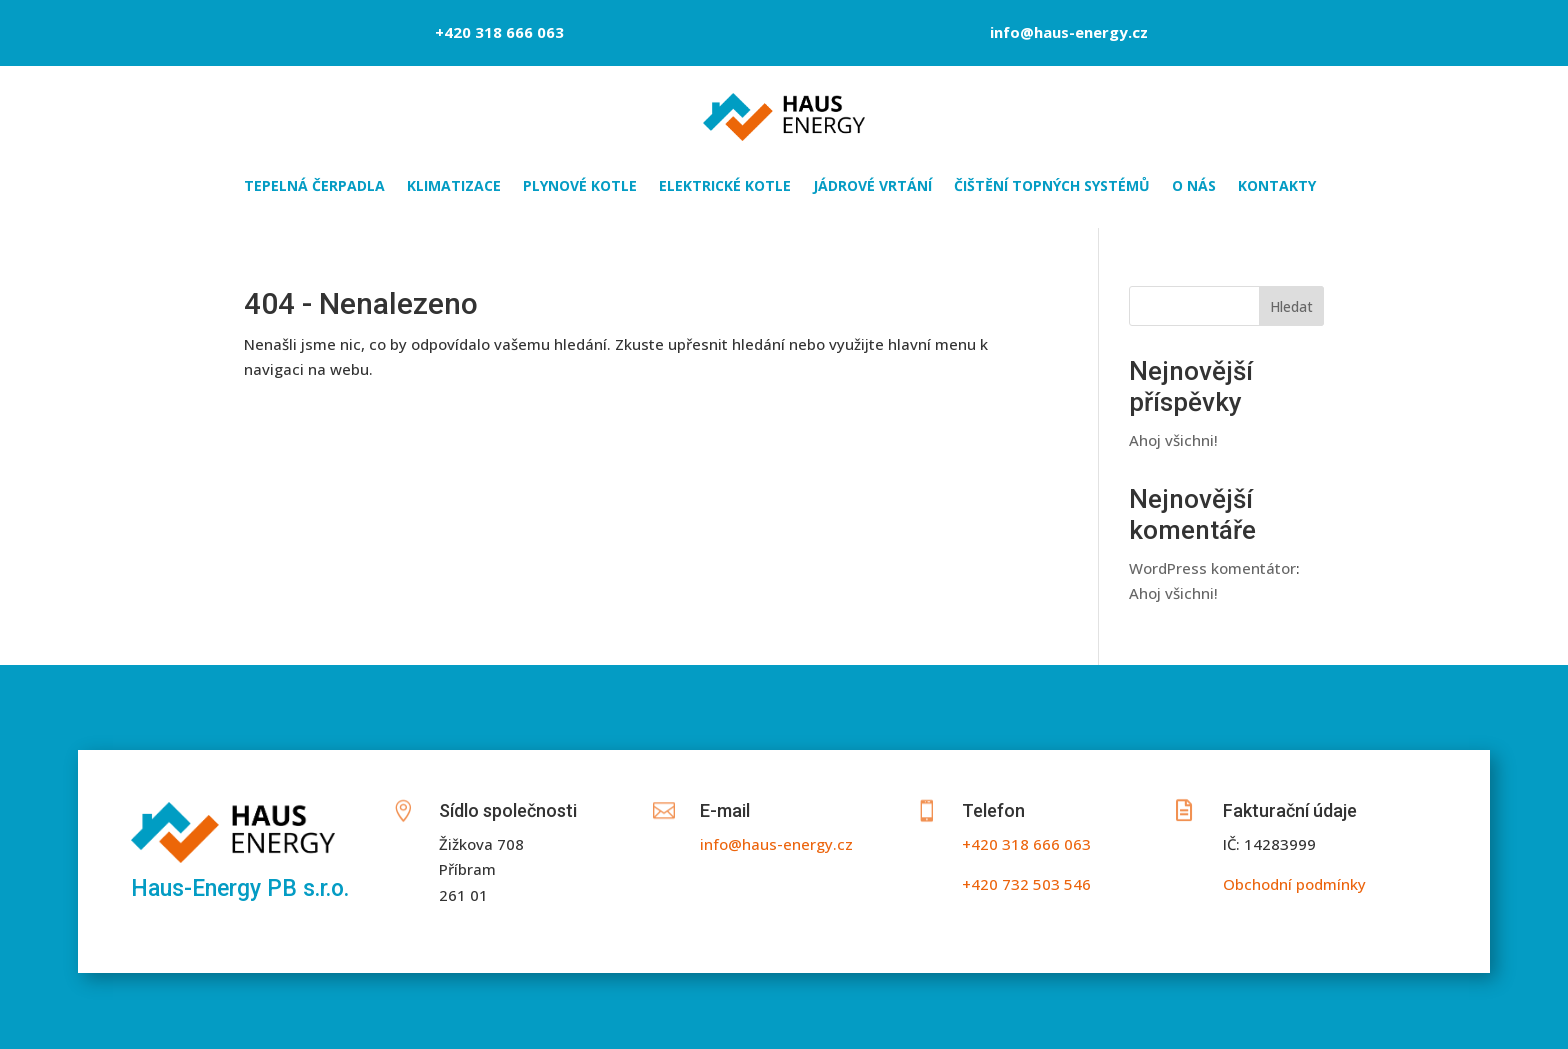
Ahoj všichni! (1173, 440)
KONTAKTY (1277, 187)
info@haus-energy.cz (1069, 32)
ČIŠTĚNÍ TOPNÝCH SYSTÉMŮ (1052, 187)
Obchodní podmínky (1294, 884)
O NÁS (1194, 187)
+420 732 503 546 (1026, 884)
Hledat (1291, 306)
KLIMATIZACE (454, 187)
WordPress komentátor (1212, 568)
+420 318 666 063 (499, 32)
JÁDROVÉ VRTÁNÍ (872, 187)
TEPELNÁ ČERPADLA (314, 187)
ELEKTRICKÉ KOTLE (725, 187)
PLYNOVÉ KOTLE (580, 187)
